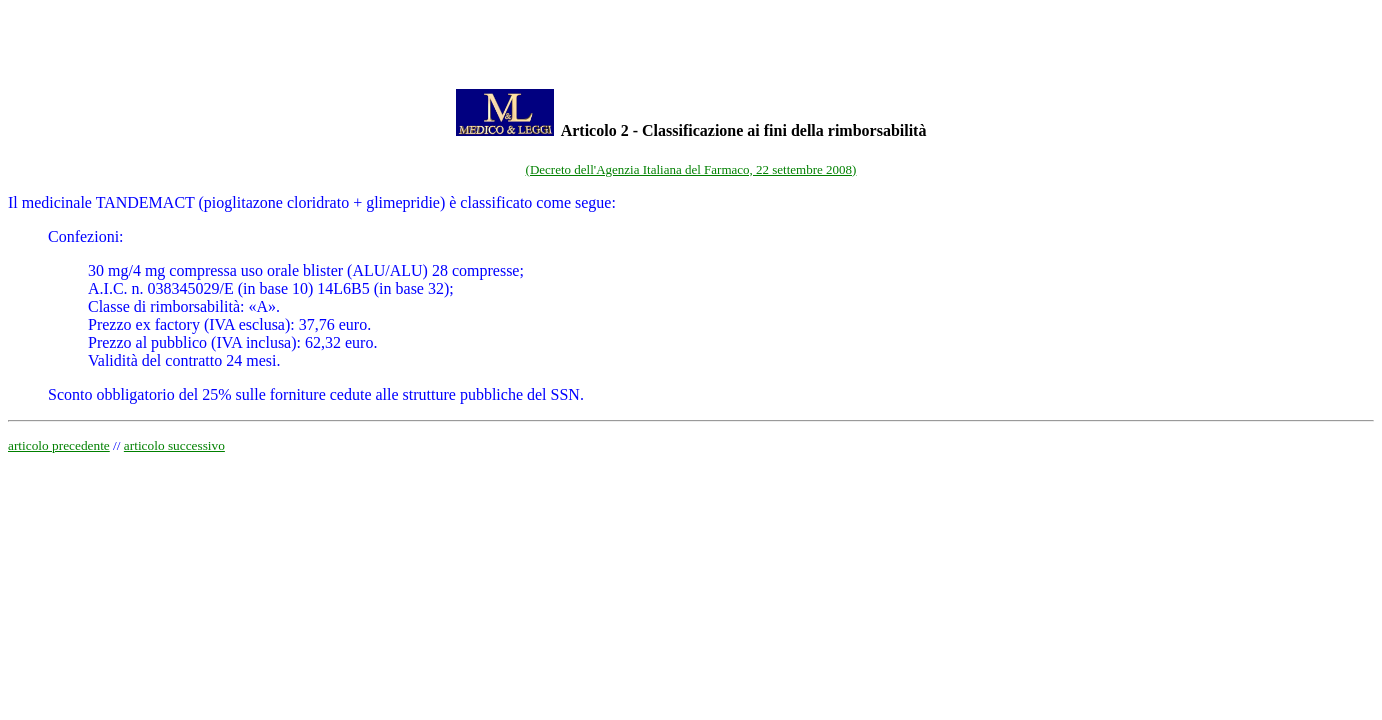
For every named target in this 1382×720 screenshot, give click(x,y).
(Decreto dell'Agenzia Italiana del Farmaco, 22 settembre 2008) (691, 169)
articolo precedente (59, 445)
